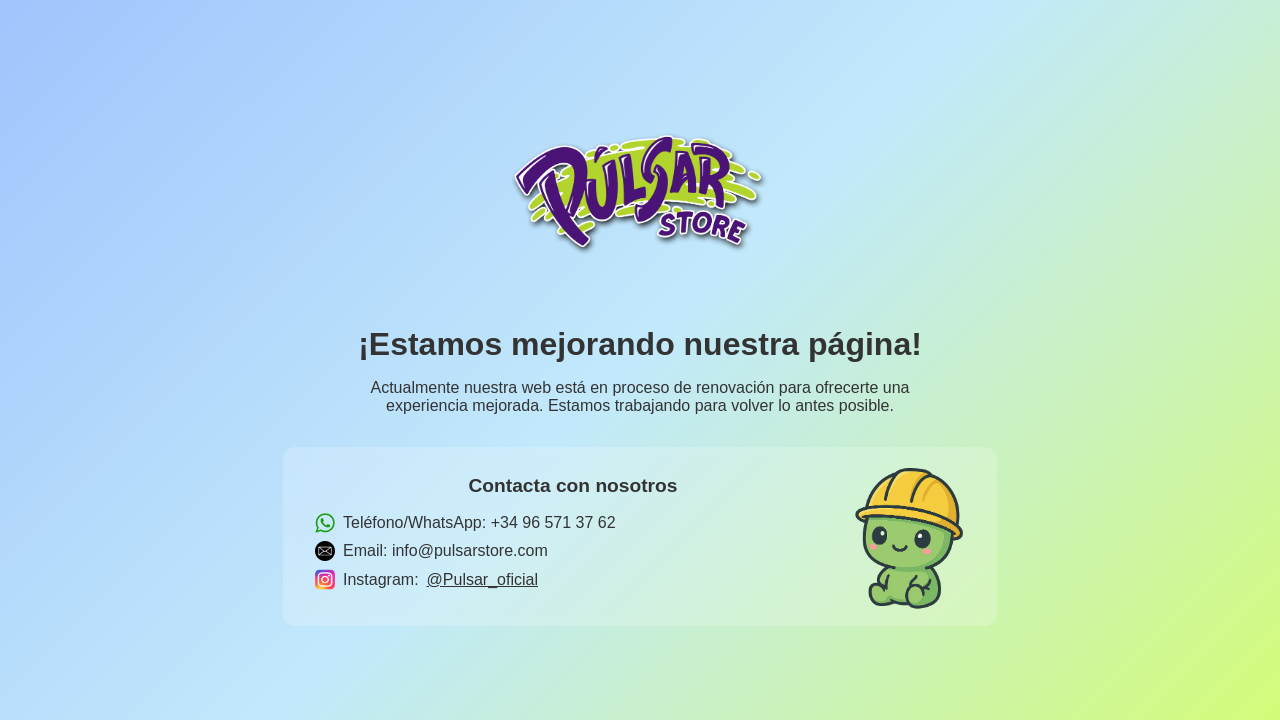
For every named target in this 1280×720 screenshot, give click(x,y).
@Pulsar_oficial (482, 579)
